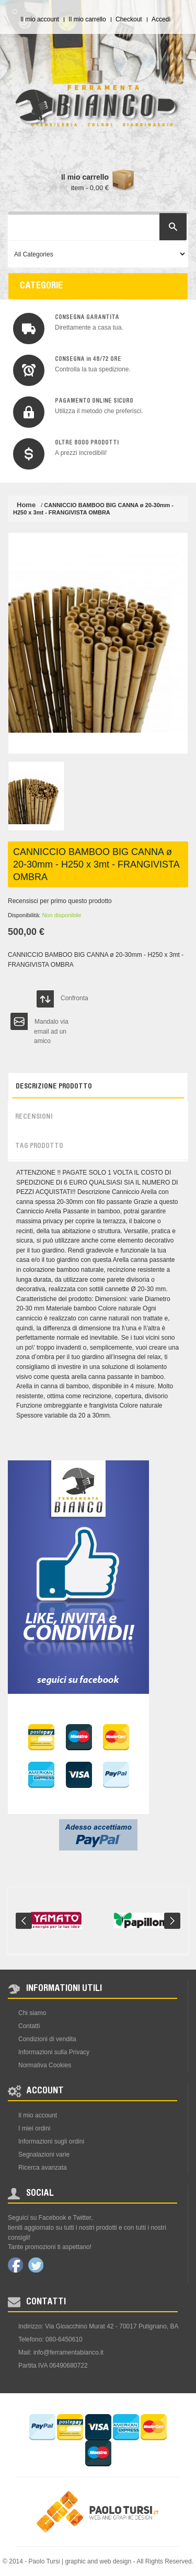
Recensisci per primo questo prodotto (60, 901)
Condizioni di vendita (47, 2039)
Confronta (74, 998)
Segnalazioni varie (44, 2154)
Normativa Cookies (44, 2065)
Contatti (29, 2026)
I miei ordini (34, 2128)
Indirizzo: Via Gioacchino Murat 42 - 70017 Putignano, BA (98, 2326)
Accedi (161, 19)
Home (26, 505)
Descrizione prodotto (54, 1087)
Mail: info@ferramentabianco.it (60, 2352)
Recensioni (34, 1117)
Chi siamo (32, 2013)
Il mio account (39, 19)
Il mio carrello (87, 19)
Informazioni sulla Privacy (53, 2052)
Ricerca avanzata (42, 2167)
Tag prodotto (39, 1146)
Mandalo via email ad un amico (51, 1024)
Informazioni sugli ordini (51, 2141)
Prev (24, 1921)
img (29, 328)
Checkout (129, 19)
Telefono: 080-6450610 (50, 2339)
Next (172, 1921)
